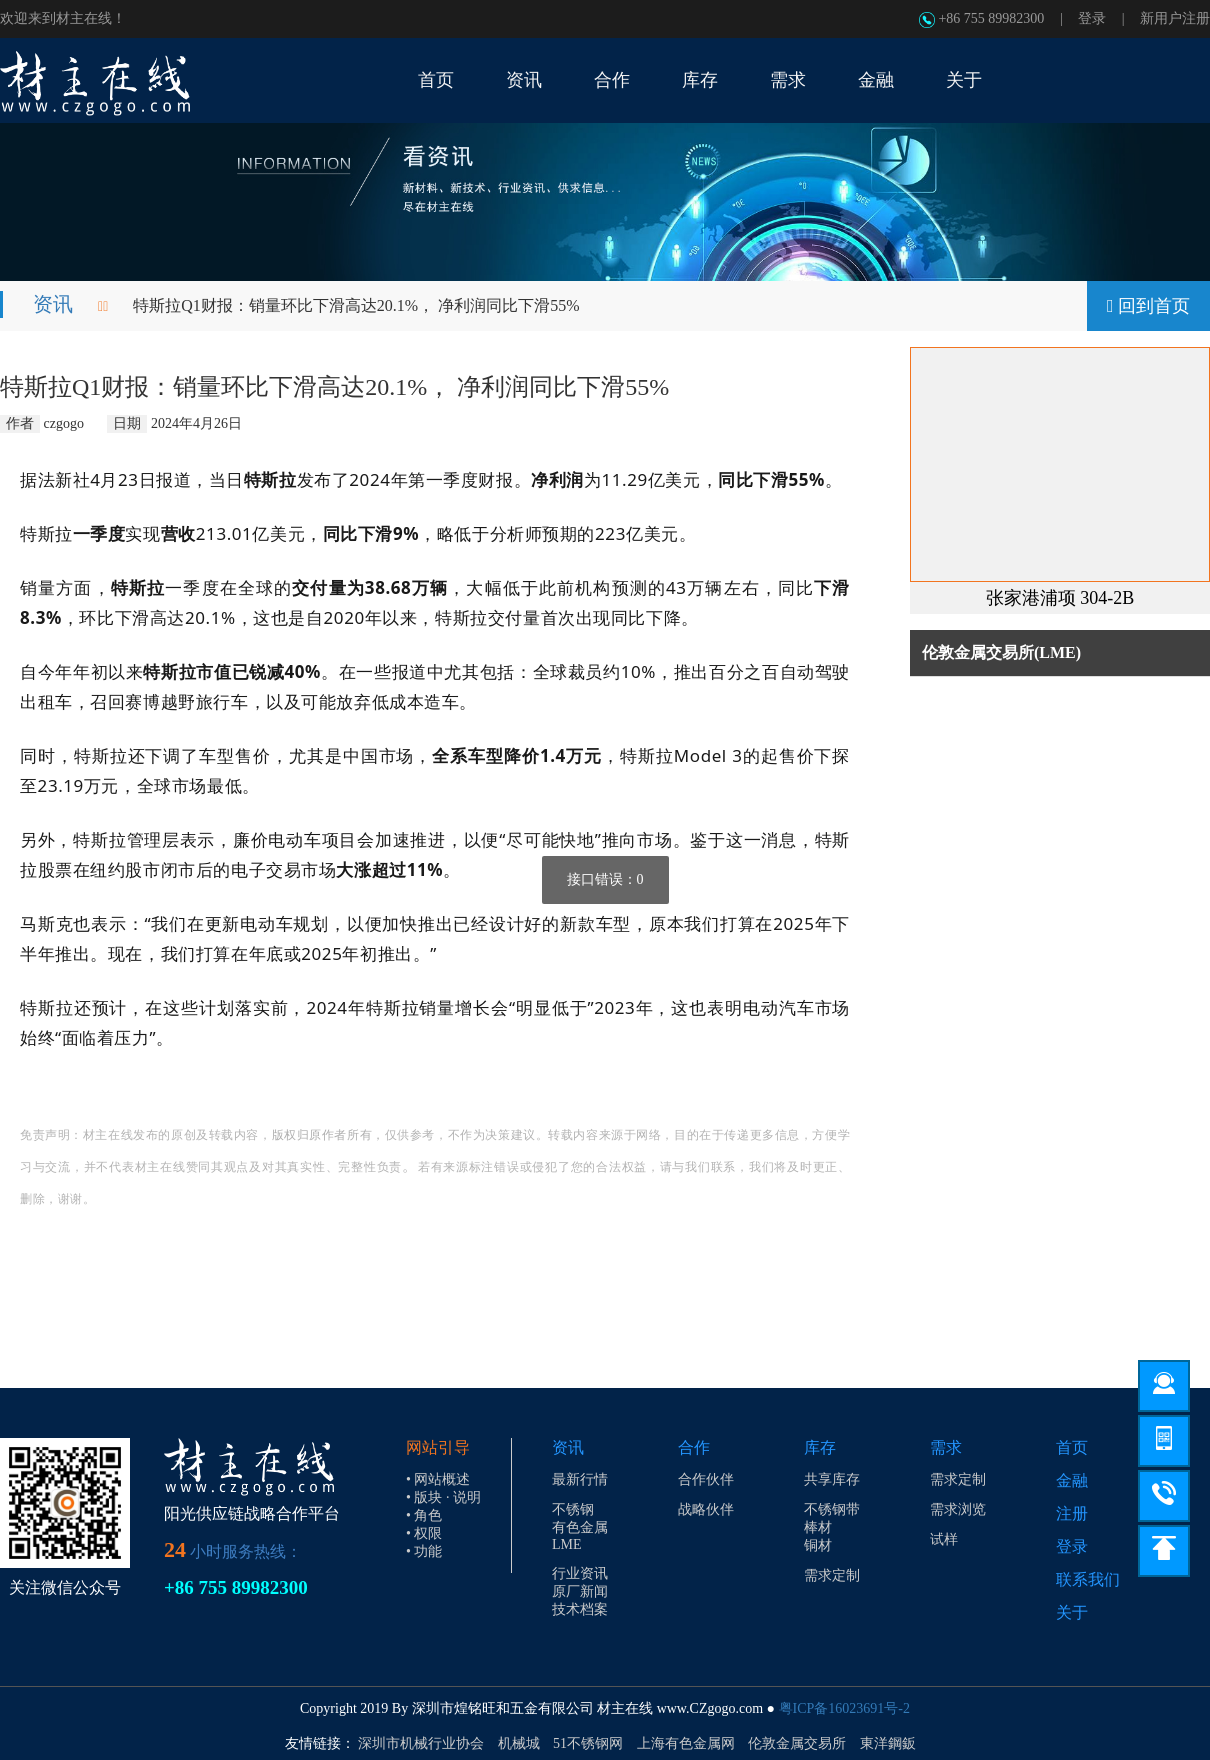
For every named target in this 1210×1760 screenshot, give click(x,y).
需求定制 (832, 1575)
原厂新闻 (580, 1591)
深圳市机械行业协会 (421, 1743)
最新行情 (580, 1479)
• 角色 (424, 1515)
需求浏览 (958, 1509)
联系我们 (1088, 1579)
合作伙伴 (706, 1479)
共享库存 (832, 1479)
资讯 (53, 304)
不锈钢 (573, 1509)
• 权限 (424, 1533)
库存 (820, 1447)
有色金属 (580, 1527)
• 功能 (424, 1551)
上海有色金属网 (686, 1743)
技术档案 (580, 1609)
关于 (1072, 1612)
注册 (1072, 1513)
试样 (944, 1539)
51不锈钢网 (588, 1743)
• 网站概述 (438, 1479)
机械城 (519, 1743)
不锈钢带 (832, 1509)
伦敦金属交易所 (797, 1743)
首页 (1072, 1447)
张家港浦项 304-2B (1060, 598)
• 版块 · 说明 (443, 1497)
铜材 (818, 1545)
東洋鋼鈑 (888, 1743)
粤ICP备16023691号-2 (844, 1708)
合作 (694, 1447)
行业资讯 (580, 1573)
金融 (1072, 1480)
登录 (1092, 18)
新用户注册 (1175, 18)
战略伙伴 (706, 1509)
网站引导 (438, 1447)
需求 (946, 1447)
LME (567, 1544)
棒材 (818, 1527)
